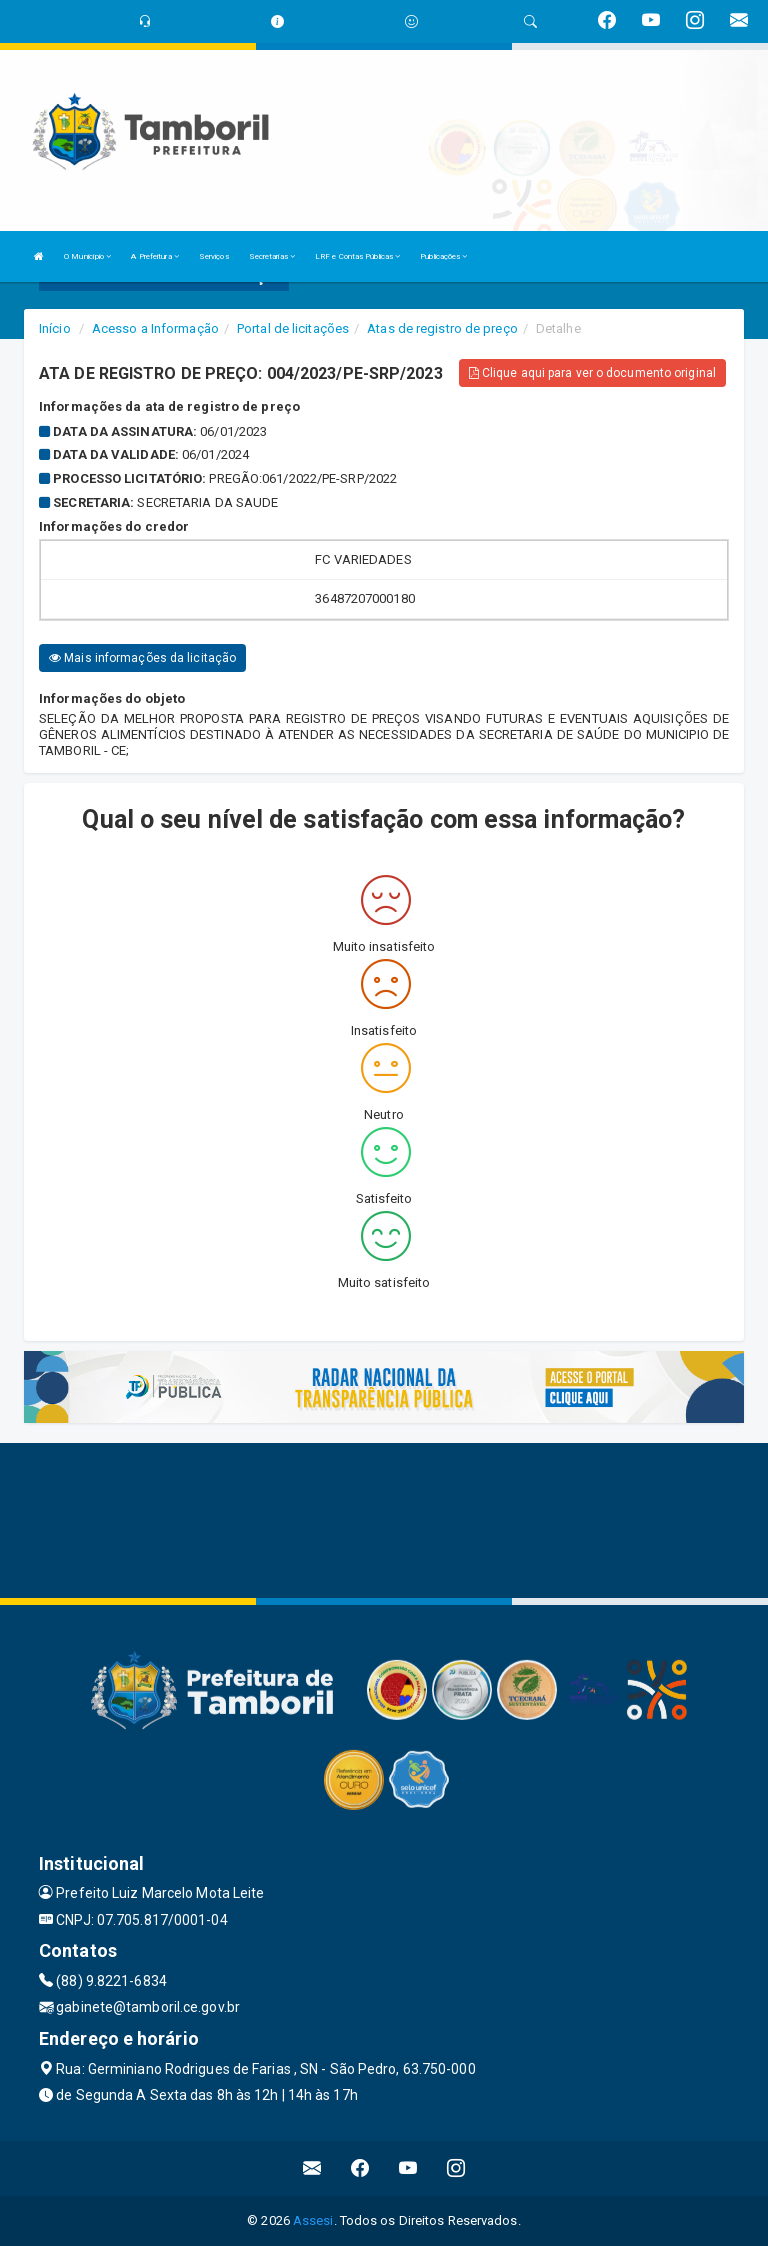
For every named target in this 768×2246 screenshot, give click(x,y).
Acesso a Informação (155, 328)
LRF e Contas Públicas (357, 256)
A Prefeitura (154, 256)
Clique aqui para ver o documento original (592, 373)
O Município (87, 256)
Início (55, 328)
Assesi (313, 2220)
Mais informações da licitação (142, 658)
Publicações (443, 256)
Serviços (214, 256)
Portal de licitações (293, 328)
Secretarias (272, 256)
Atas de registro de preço (442, 328)
